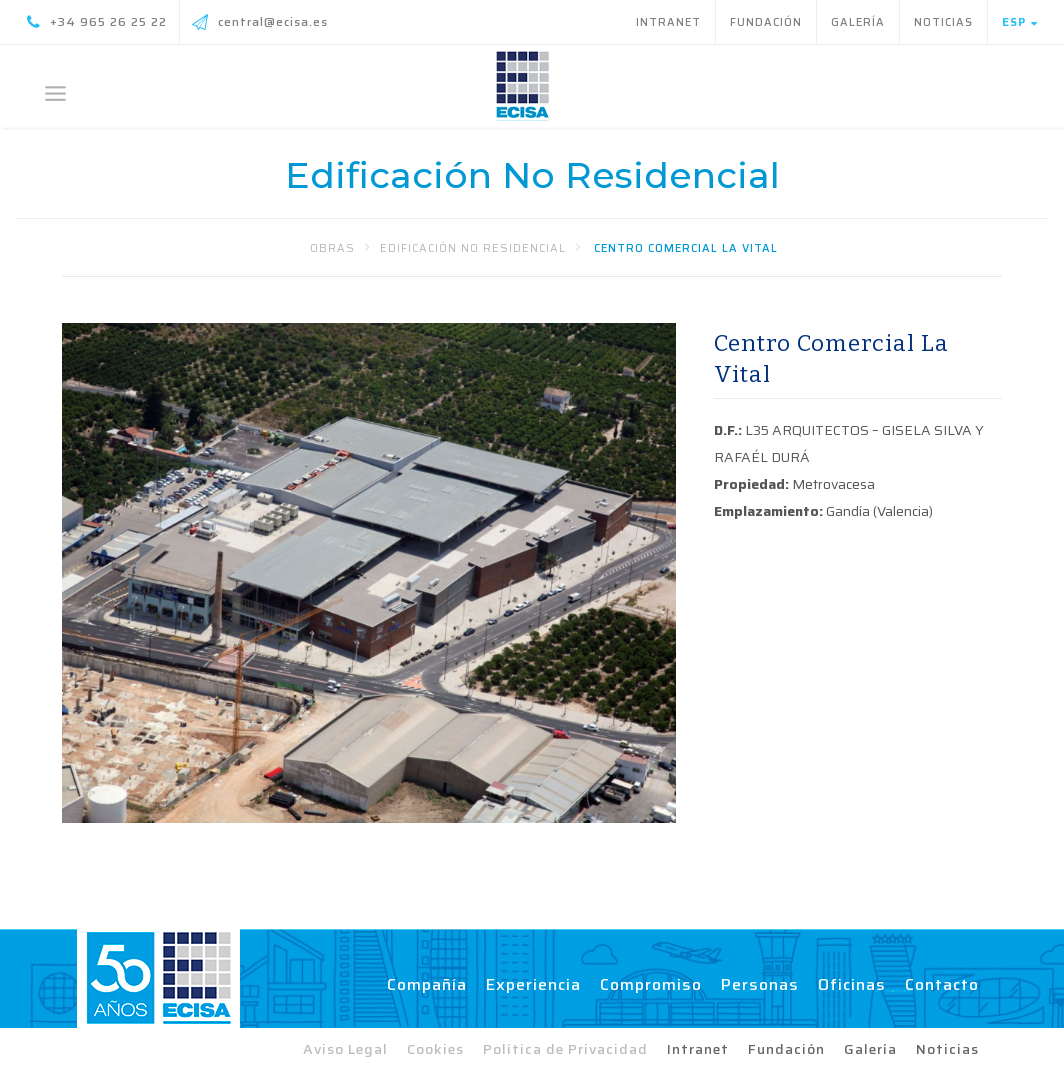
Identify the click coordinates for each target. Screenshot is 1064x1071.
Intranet (668, 22)
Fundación (766, 22)
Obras (332, 248)
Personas (760, 984)
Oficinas (852, 984)
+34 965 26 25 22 (97, 22)
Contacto (942, 984)
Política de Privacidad (565, 1049)
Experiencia (533, 984)
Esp (1020, 22)
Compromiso (651, 984)
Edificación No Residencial (473, 248)
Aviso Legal (345, 1049)
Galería (858, 22)
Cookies (435, 1049)
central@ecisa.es (260, 22)
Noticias (943, 22)
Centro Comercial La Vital (686, 248)
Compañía (427, 984)
